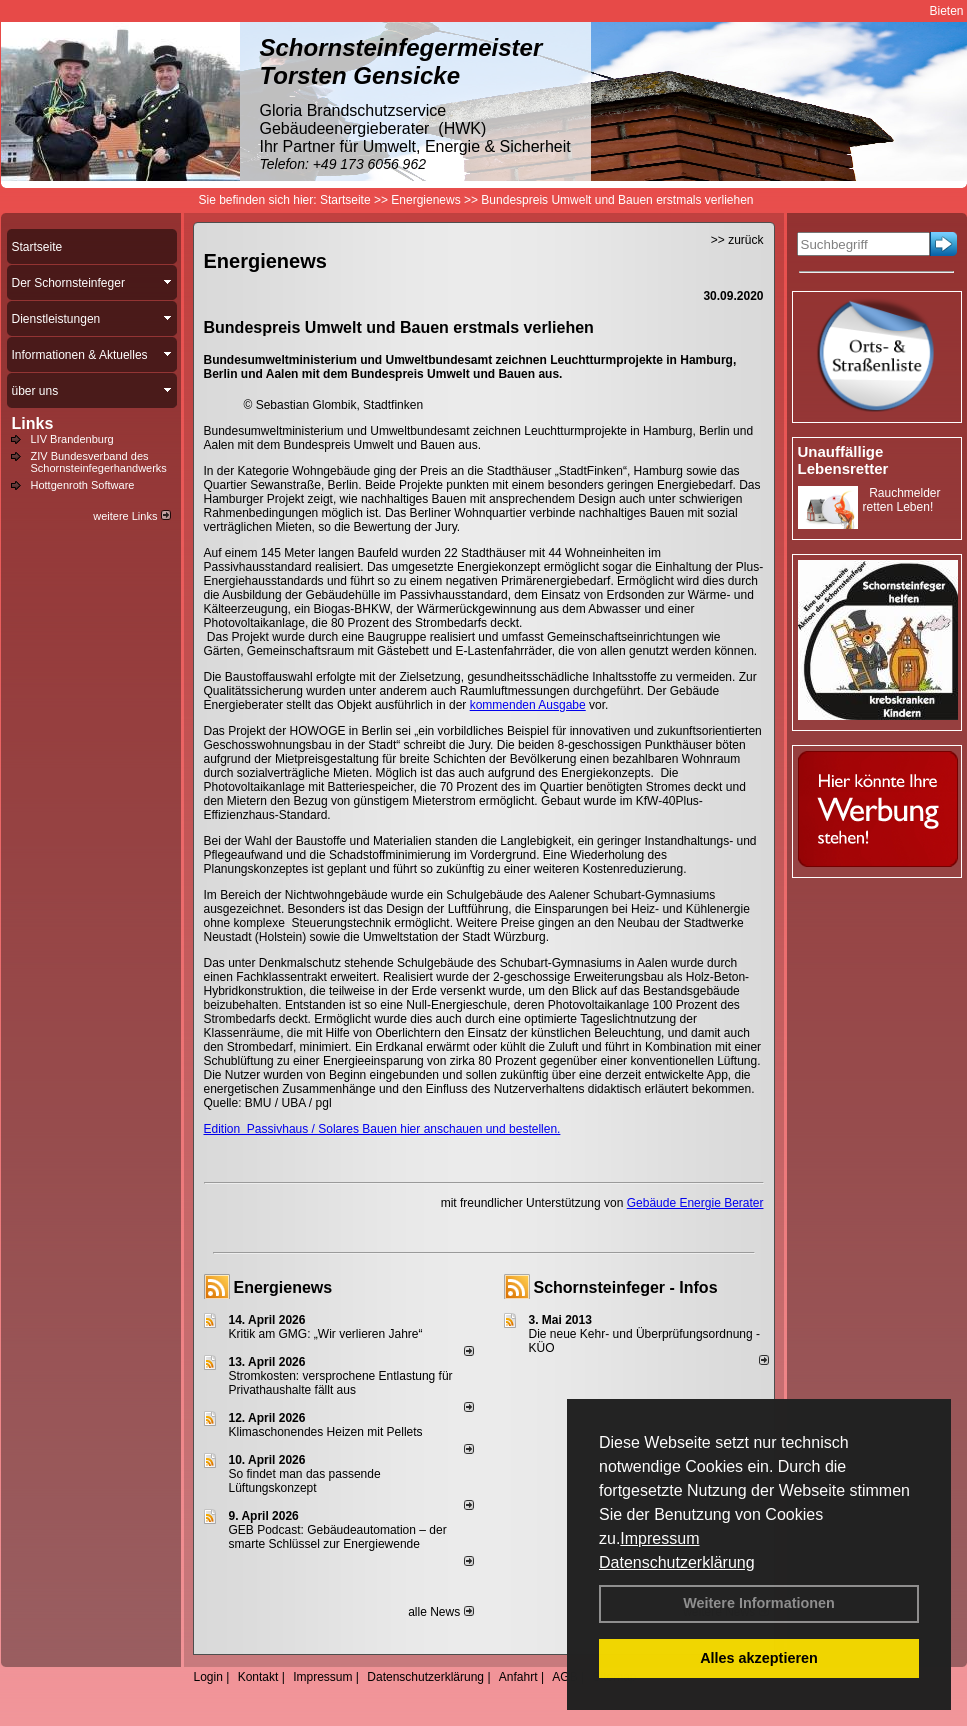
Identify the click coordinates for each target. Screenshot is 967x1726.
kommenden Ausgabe (528, 705)
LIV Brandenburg (72, 439)
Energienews (283, 1287)
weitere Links (131, 516)
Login (208, 1677)
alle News (440, 1612)
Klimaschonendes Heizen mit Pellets (326, 1432)
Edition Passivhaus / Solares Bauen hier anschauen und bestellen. (382, 1129)
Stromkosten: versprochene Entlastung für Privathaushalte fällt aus (341, 1383)
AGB (564, 1677)
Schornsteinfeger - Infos (626, 1287)
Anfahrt (518, 1677)
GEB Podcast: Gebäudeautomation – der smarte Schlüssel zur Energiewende (338, 1537)
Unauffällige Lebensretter (843, 460)
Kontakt (258, 1677)
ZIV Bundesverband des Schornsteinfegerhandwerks (99, 462)
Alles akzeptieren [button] (759, 1658)
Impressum (659, 1538)
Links (33, 423)
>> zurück (737, 240)
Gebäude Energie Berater (695, 1203)
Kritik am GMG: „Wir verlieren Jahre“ (326, 1334)
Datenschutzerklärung (677, 1562)
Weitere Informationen (759, 1603)
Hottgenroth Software (83, 485)
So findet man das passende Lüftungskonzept (305, 1481)
